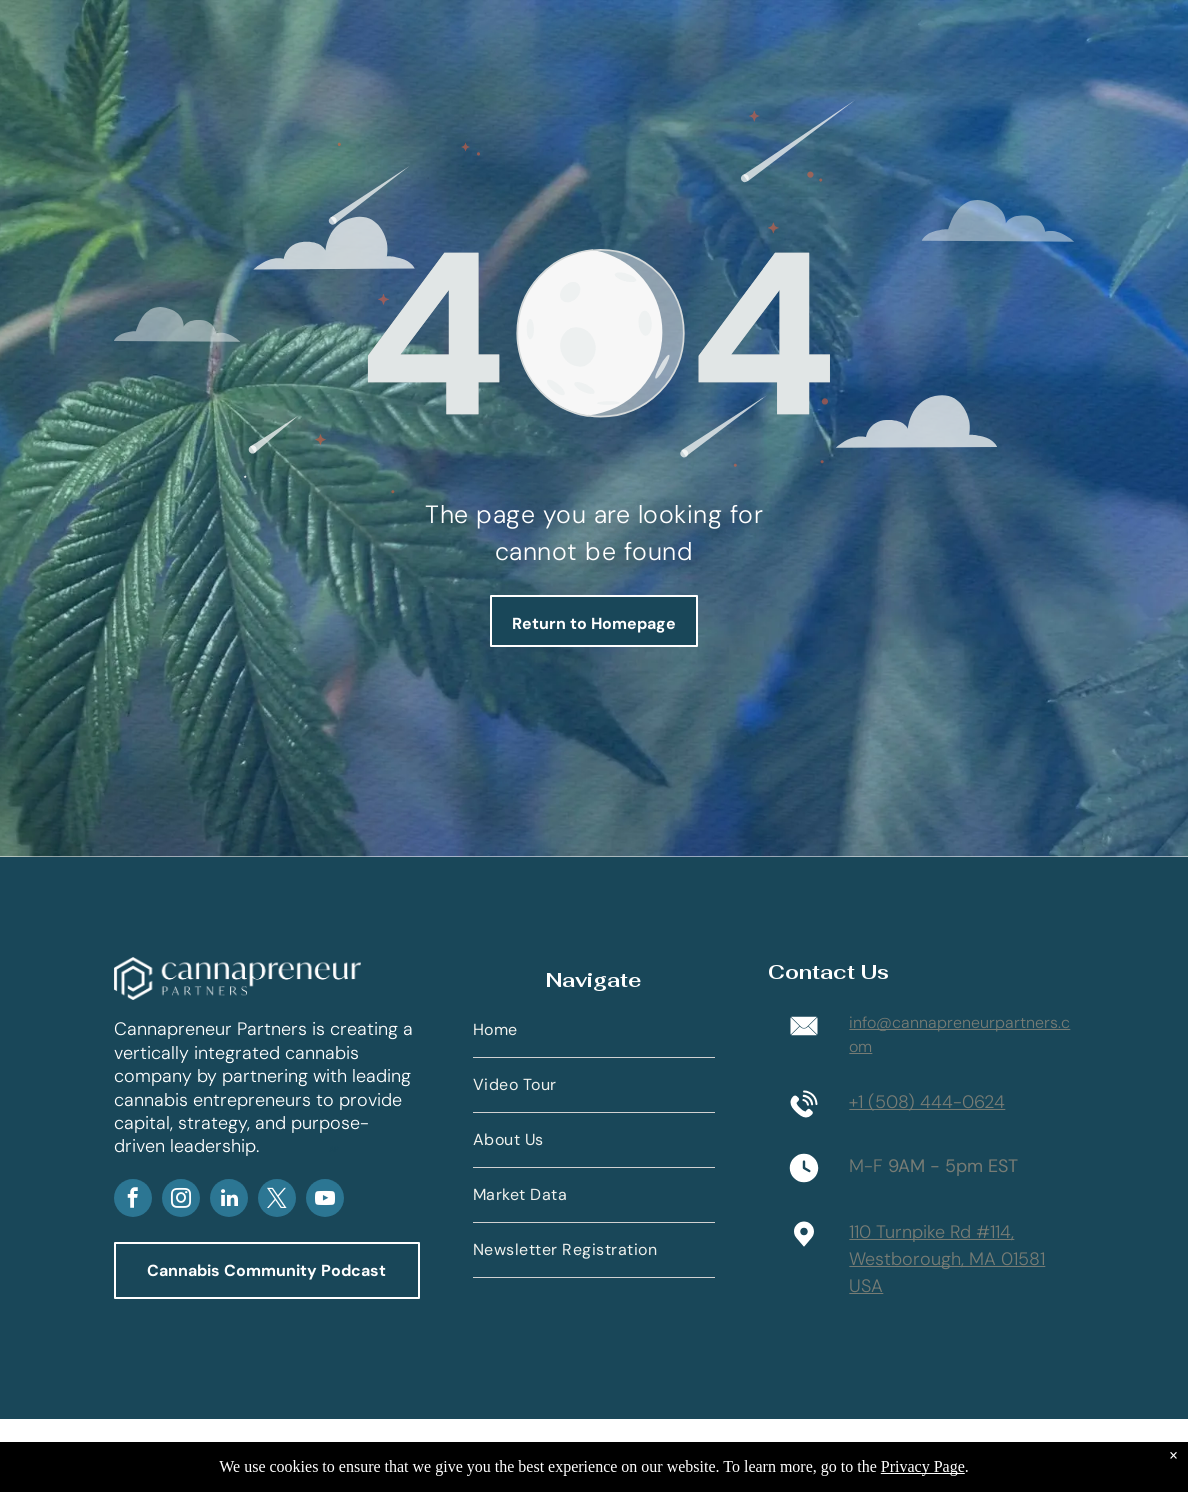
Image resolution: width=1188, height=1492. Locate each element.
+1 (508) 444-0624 (927, 1102)
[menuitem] (594, 1030)
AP (334, 1149)
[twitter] (277, 1200)
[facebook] (133, 1200)
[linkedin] (229, 1200)
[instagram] (181, 1200)
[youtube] (325, 1200)
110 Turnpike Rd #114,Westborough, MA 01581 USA (947, 1259)
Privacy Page (923, 1466)
